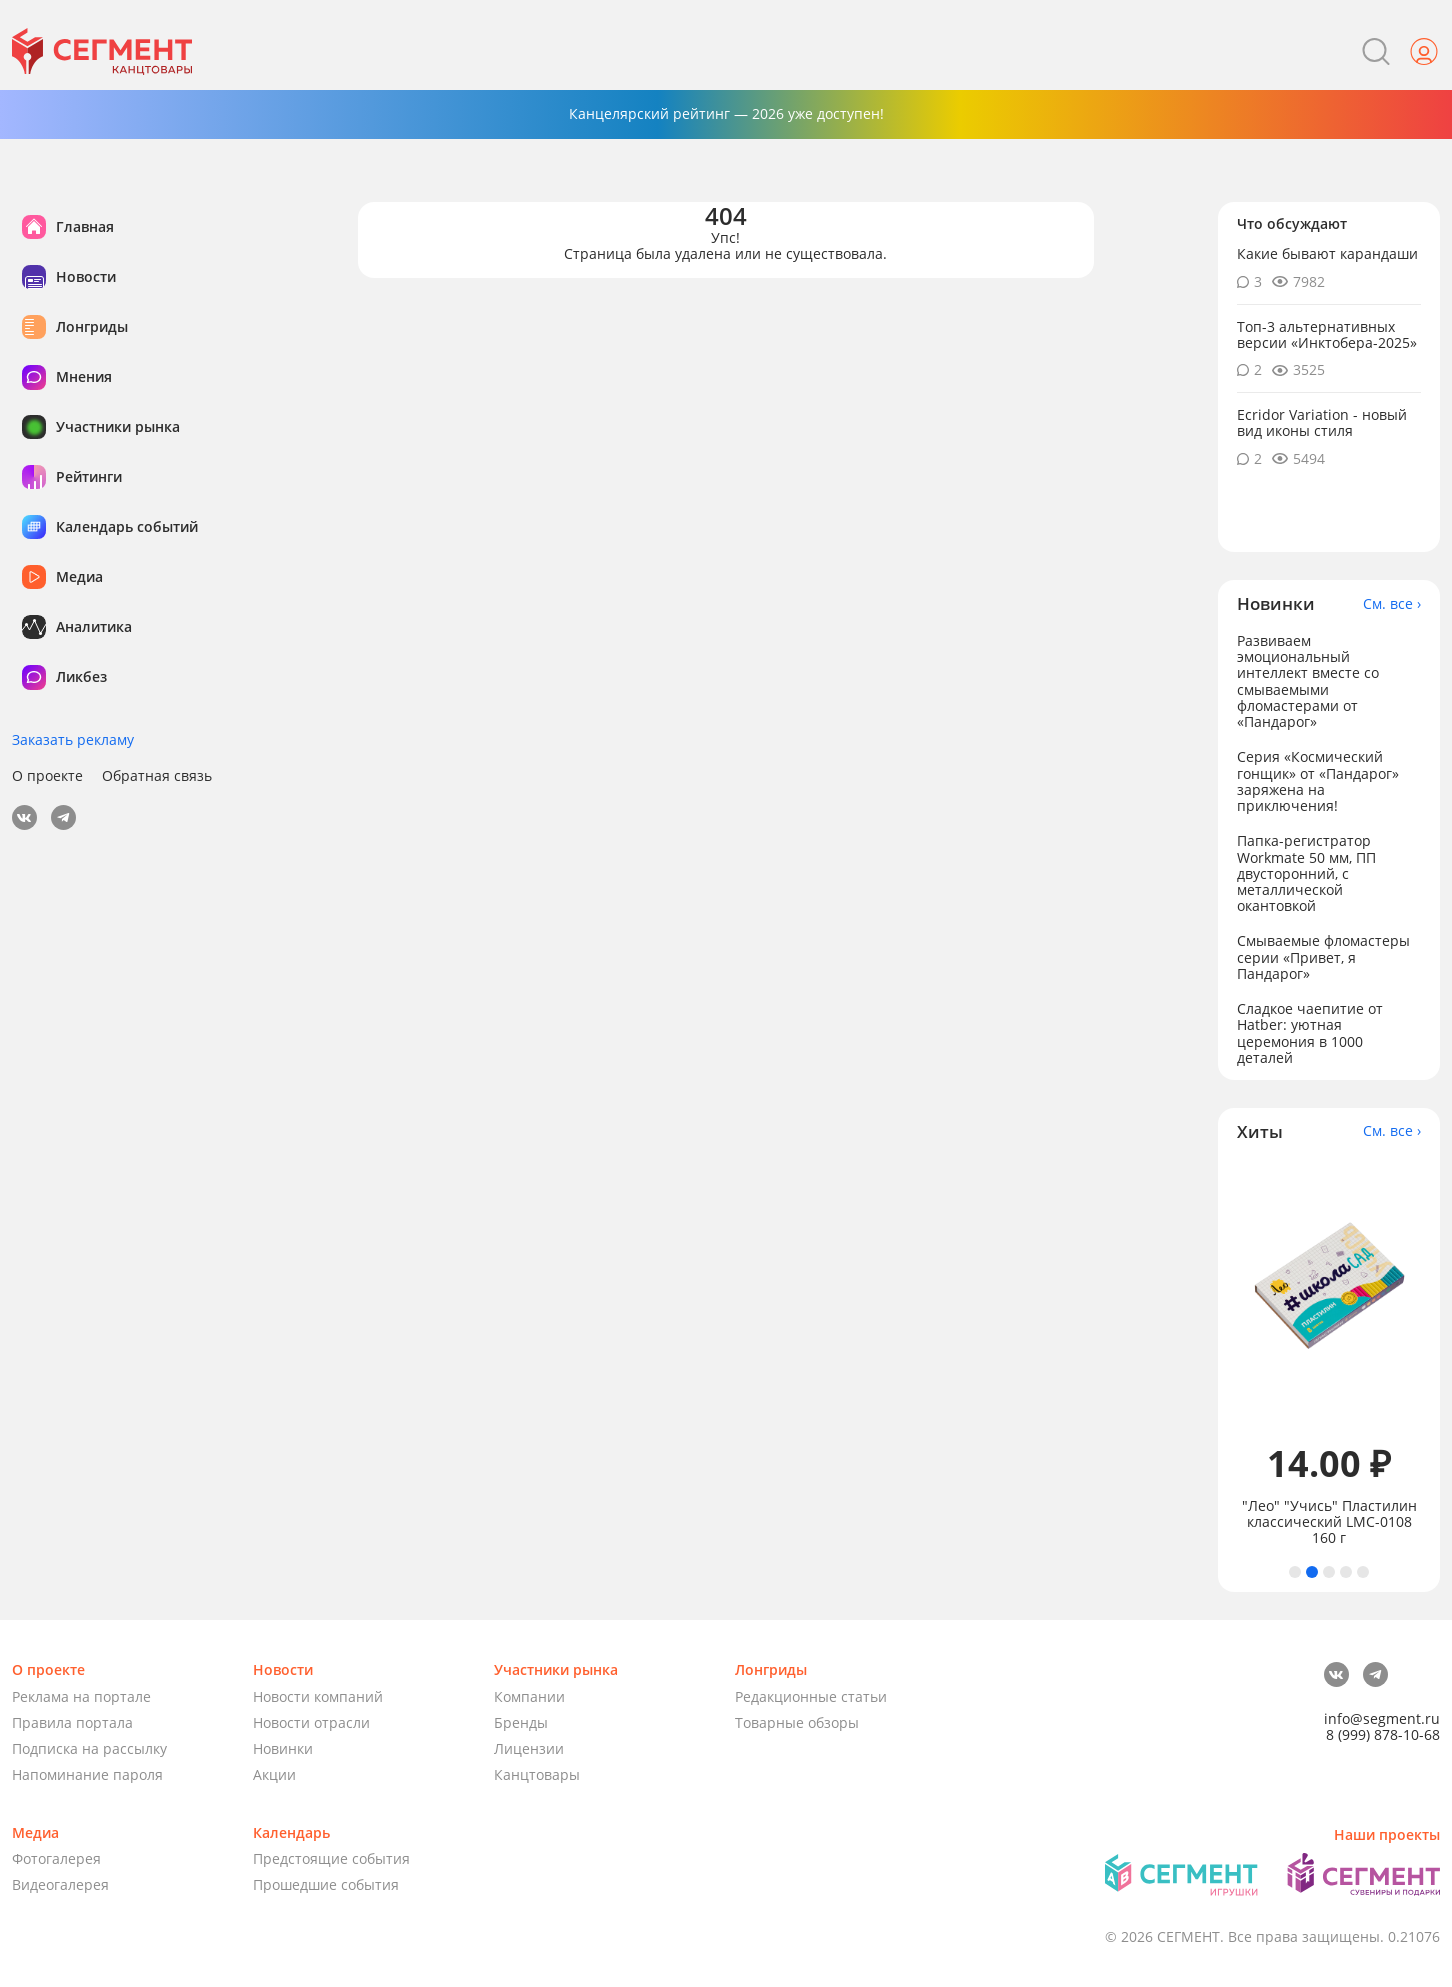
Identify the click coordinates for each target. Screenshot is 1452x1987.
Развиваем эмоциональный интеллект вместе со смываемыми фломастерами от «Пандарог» (1308, 680)
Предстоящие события (331, 1858)
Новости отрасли (311, 1722)
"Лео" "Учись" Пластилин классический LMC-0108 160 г (1329, 1522)
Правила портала (72, 1722)
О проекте (47, 776)
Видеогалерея (60, 1884)
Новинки (283, 1748)
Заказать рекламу (73, 739)
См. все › (1392, 604)
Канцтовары (537, 1774)
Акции (274, 1774)
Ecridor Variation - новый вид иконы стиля (1322, 422)
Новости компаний (318, 1696)
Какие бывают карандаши (1327, 253)
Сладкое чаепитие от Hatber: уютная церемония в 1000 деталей (1310, 1032)
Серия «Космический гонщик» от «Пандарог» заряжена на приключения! (1318, 780)
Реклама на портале (81, 1696)
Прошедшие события (326, 1884)
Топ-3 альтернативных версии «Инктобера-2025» (1327, 334)
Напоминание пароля (87, 1774)
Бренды (521, 1722)
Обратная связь (157, 776)
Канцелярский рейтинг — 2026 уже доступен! (726, 113)
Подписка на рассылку (89, 1748)
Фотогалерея (56, 1858)
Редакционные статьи (811, 1696)
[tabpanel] (1329, 1353)
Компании (529, 1696)
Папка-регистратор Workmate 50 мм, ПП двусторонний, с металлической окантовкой (1306, 872)
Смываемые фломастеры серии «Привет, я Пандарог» (1323, 956)
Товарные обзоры (797, 1722)
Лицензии (529, 1748)
